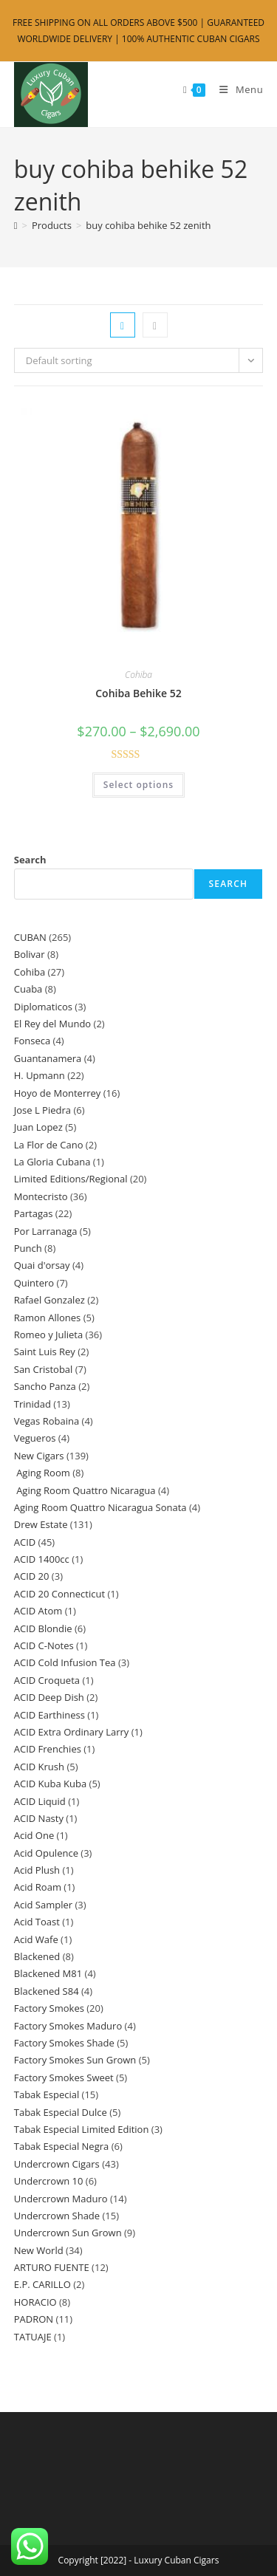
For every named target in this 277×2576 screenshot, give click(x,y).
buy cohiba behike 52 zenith (148, 225)
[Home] (16, 225)
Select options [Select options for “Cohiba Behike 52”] (138, 784)
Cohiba (138, 674)
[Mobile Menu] (235, 89)
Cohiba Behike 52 (138, 693)
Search (30, 859)
